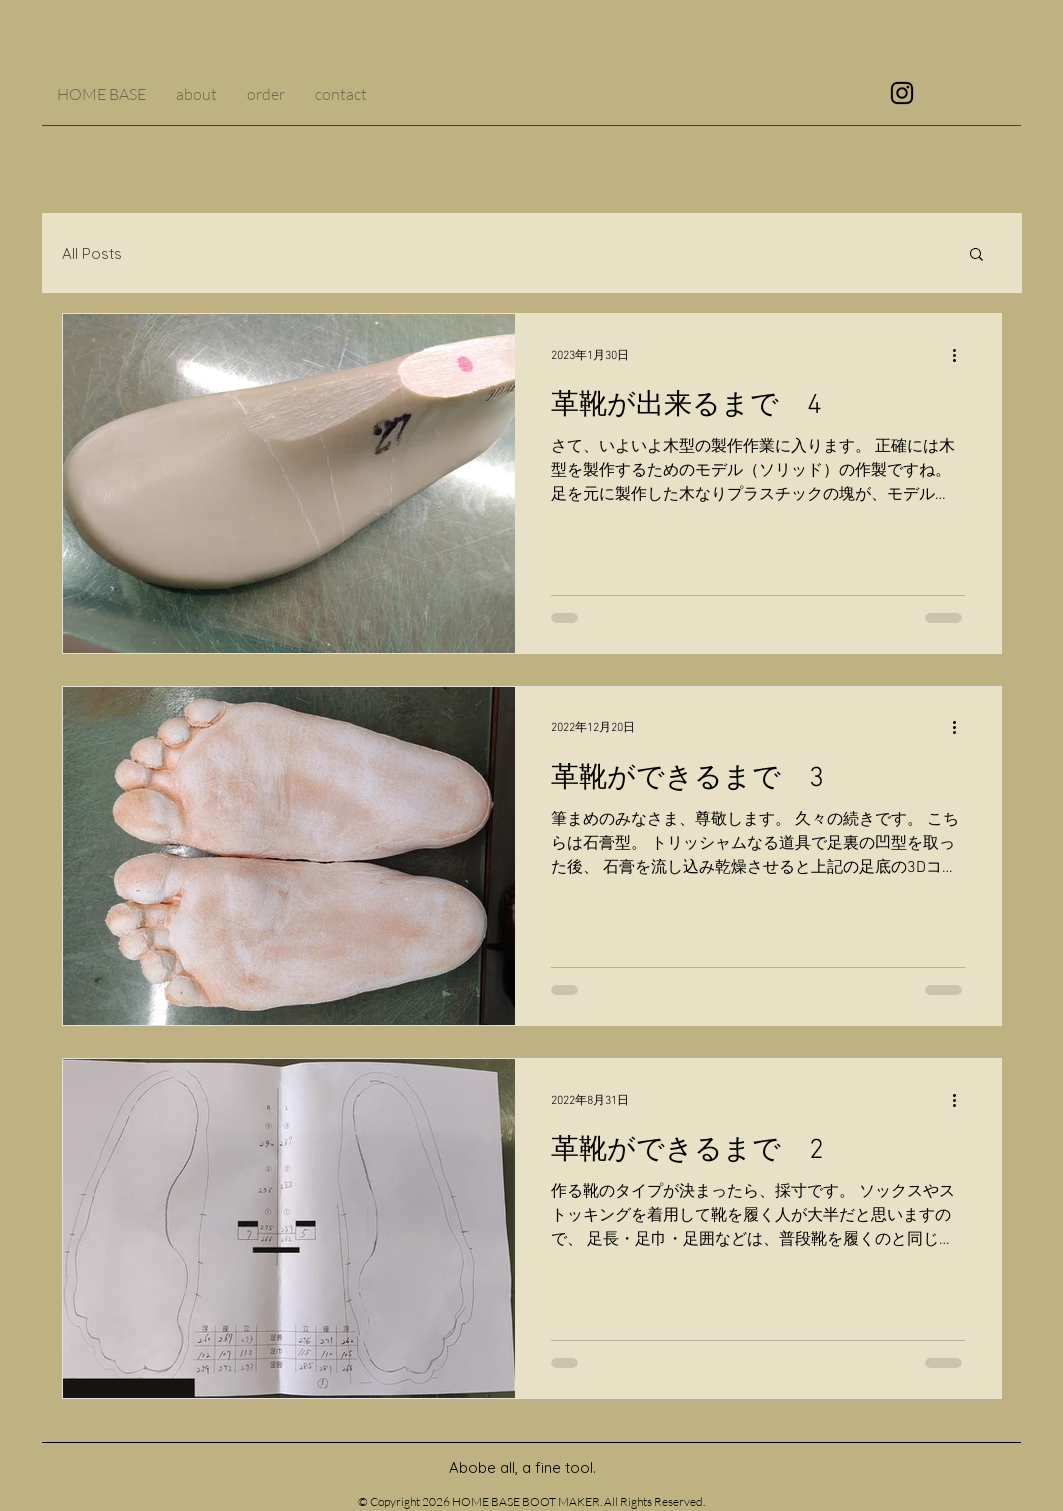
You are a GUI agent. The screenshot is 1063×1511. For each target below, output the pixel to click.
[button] (976, 255)
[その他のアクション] (962, 355)
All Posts (92, 253)
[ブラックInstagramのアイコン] (902, 93)
